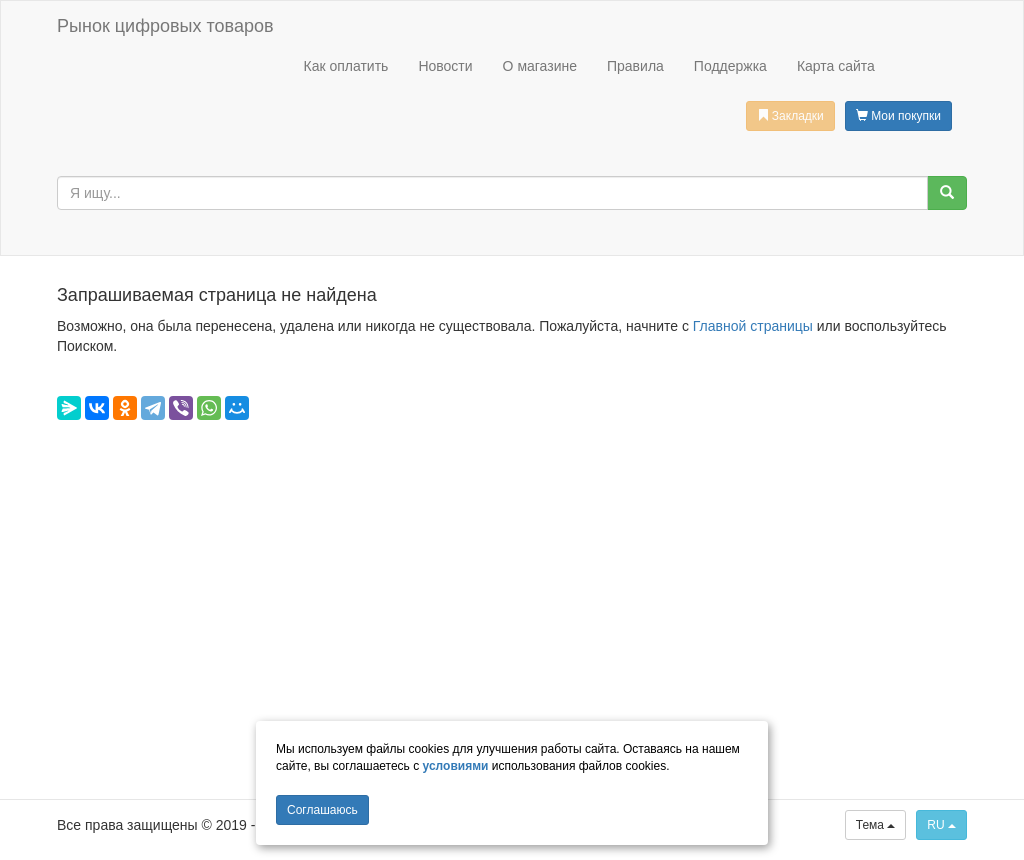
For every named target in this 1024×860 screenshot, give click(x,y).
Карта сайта (836, 66)
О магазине (540, 66)
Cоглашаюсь (322, 810)
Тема (876, 825)
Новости (445, 66)
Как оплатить (345, 66)
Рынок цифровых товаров (165, 26)
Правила (635, 66)
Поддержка (730, 66)
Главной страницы (753, 326)
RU (941, 825)
